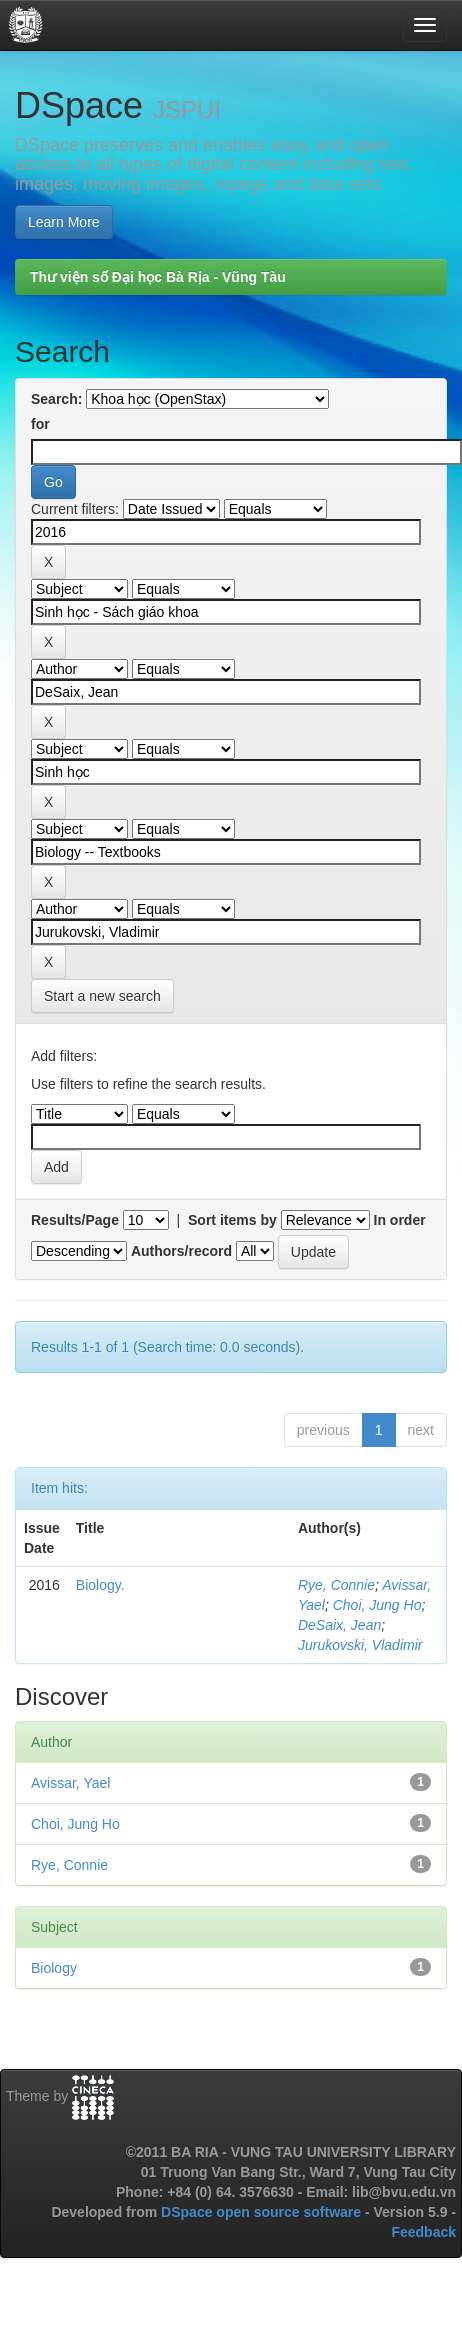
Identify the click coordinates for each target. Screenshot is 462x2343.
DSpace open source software (263, 2212)
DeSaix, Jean (339, 1625)
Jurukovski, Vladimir (360, 1645)
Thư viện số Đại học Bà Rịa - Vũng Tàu (158, 277)
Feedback (423, 2232)
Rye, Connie (336, 1585)
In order (400, 1220)
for (40, 424)
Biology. (100, 1585)
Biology (54, 1968)
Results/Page (75, 1220)
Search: (56, 399)
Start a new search (102, 996)
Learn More (64, 222)
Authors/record (181, 1251)
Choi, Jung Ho (377, 1605)
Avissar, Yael (70, 1783)
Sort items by (232, 1220)
